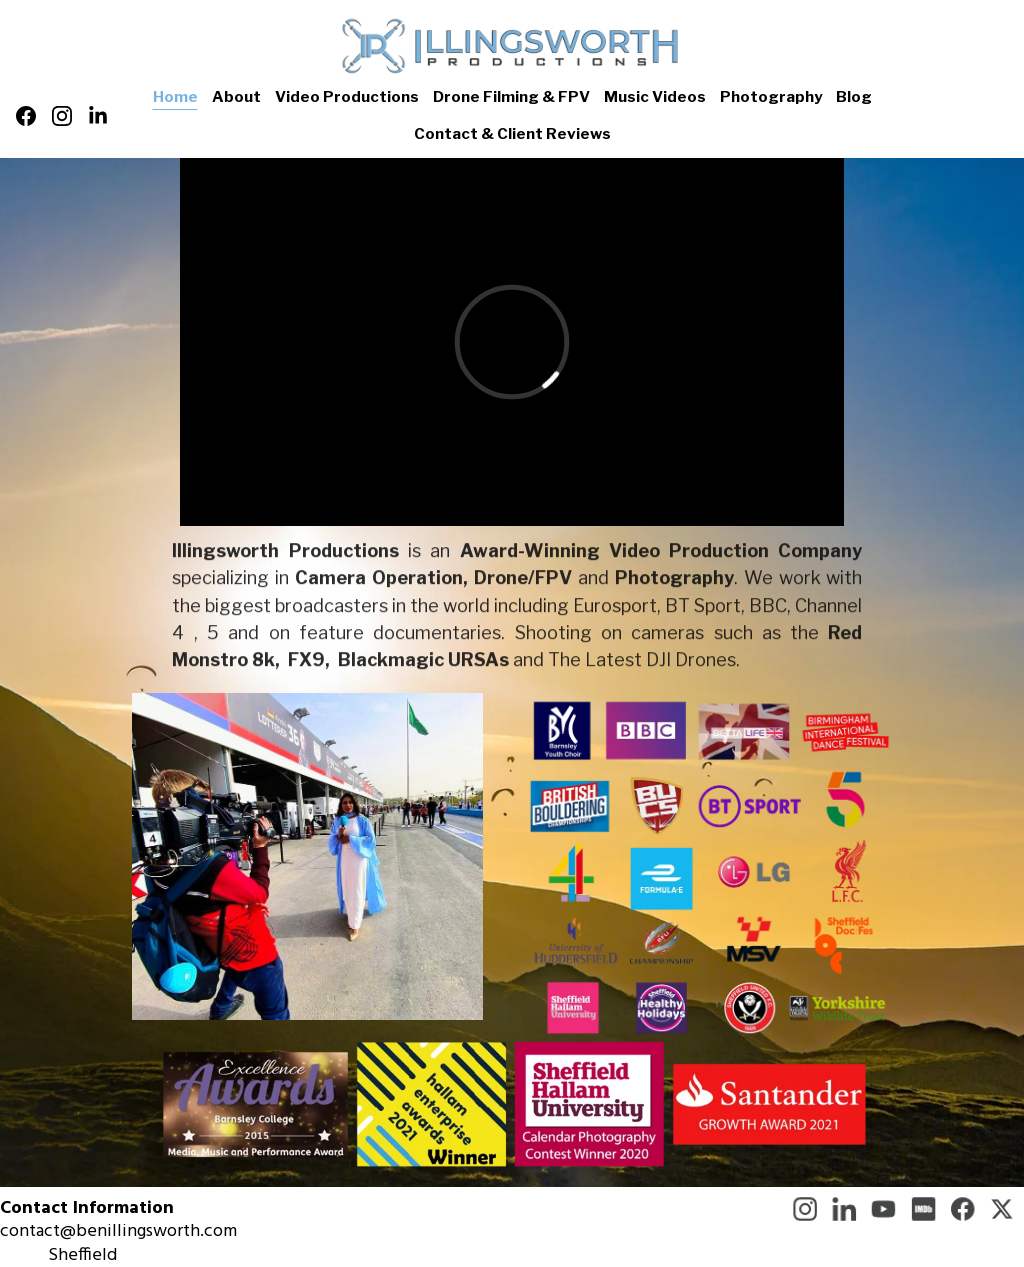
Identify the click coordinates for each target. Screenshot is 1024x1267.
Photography (771, 97)
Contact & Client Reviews (512, 134)
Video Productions (347, 97)
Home (175, 97)
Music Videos (655, 97)
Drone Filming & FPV (511, 97)
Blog (854, 97)
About (236, 97)
